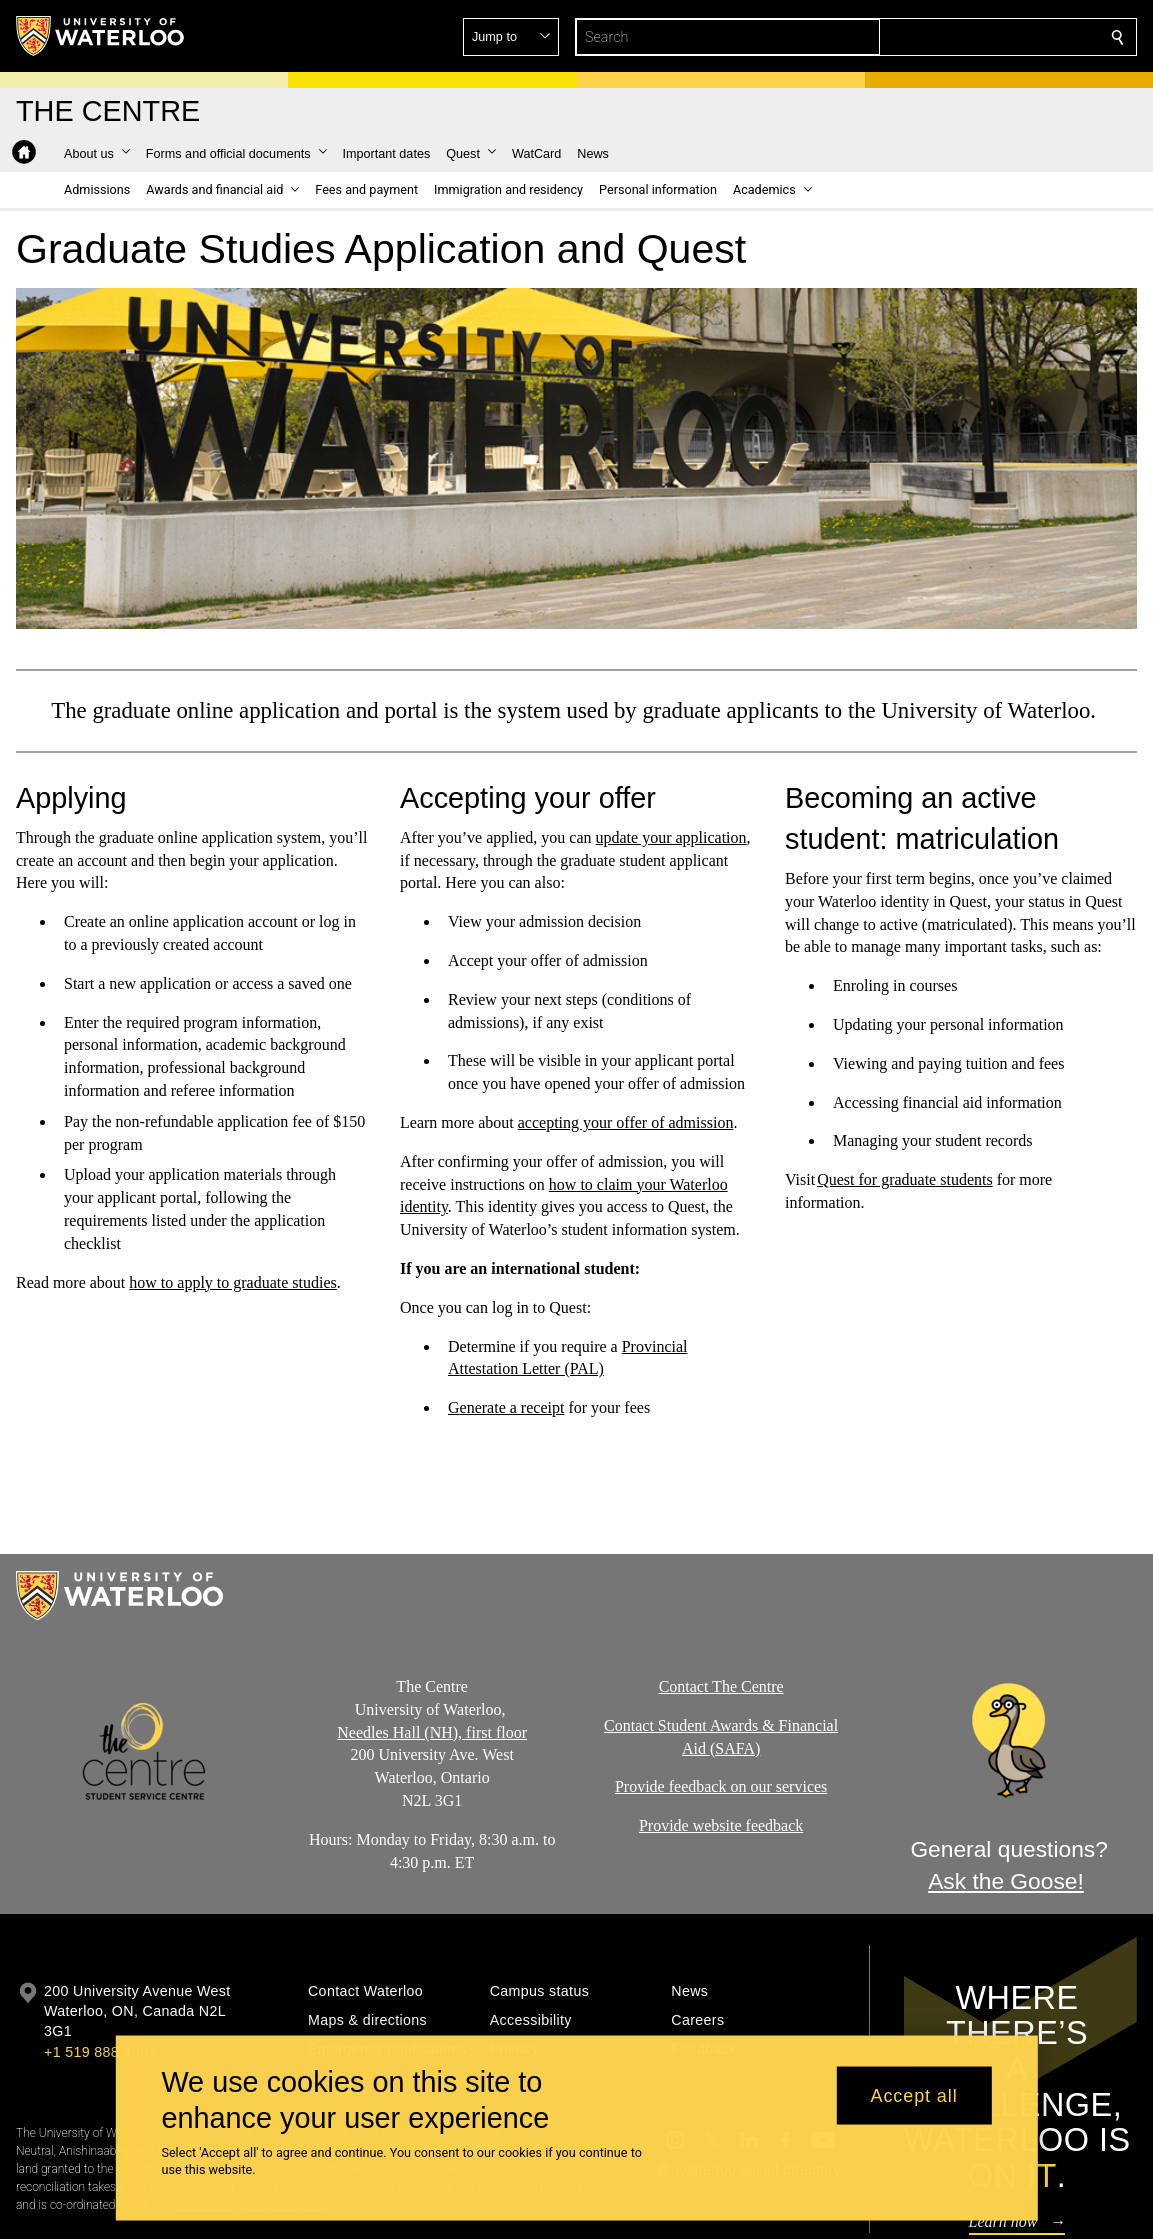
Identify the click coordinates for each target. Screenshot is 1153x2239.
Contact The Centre (720, 1686)
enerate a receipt (512, 1407)
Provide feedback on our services (720, 1786)
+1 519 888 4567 (100, 2052)
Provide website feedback (720, 1825)
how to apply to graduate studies (233, 1281)
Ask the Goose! (1006, 1881)
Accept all (914, 2095)
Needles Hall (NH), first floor (433, 1731)
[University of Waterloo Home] (101, 36)
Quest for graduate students (905, 1179)
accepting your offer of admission (626, 1122)
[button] (973, 37)
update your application (671, 837)
